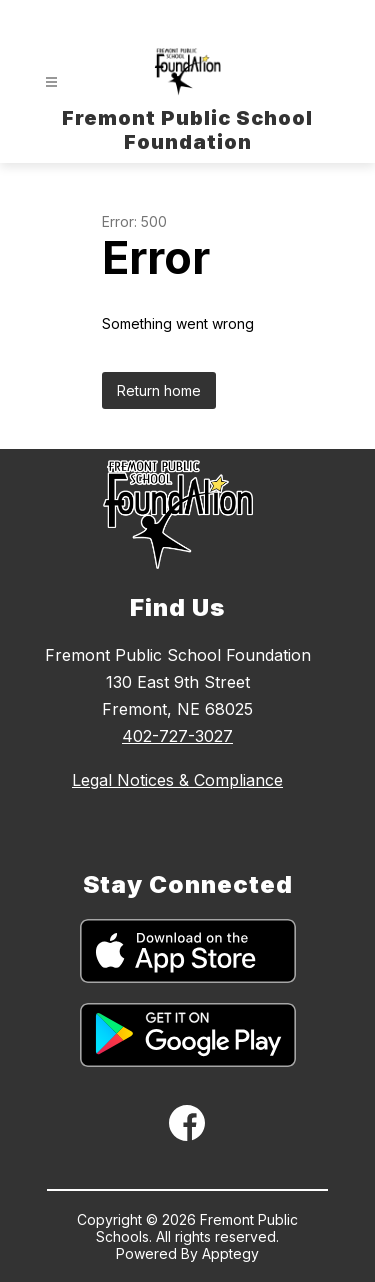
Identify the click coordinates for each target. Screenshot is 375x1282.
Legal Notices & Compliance (177, 780)
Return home (159, 390)
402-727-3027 (177, 736)
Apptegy (230, 1253)
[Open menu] (51, 82)
